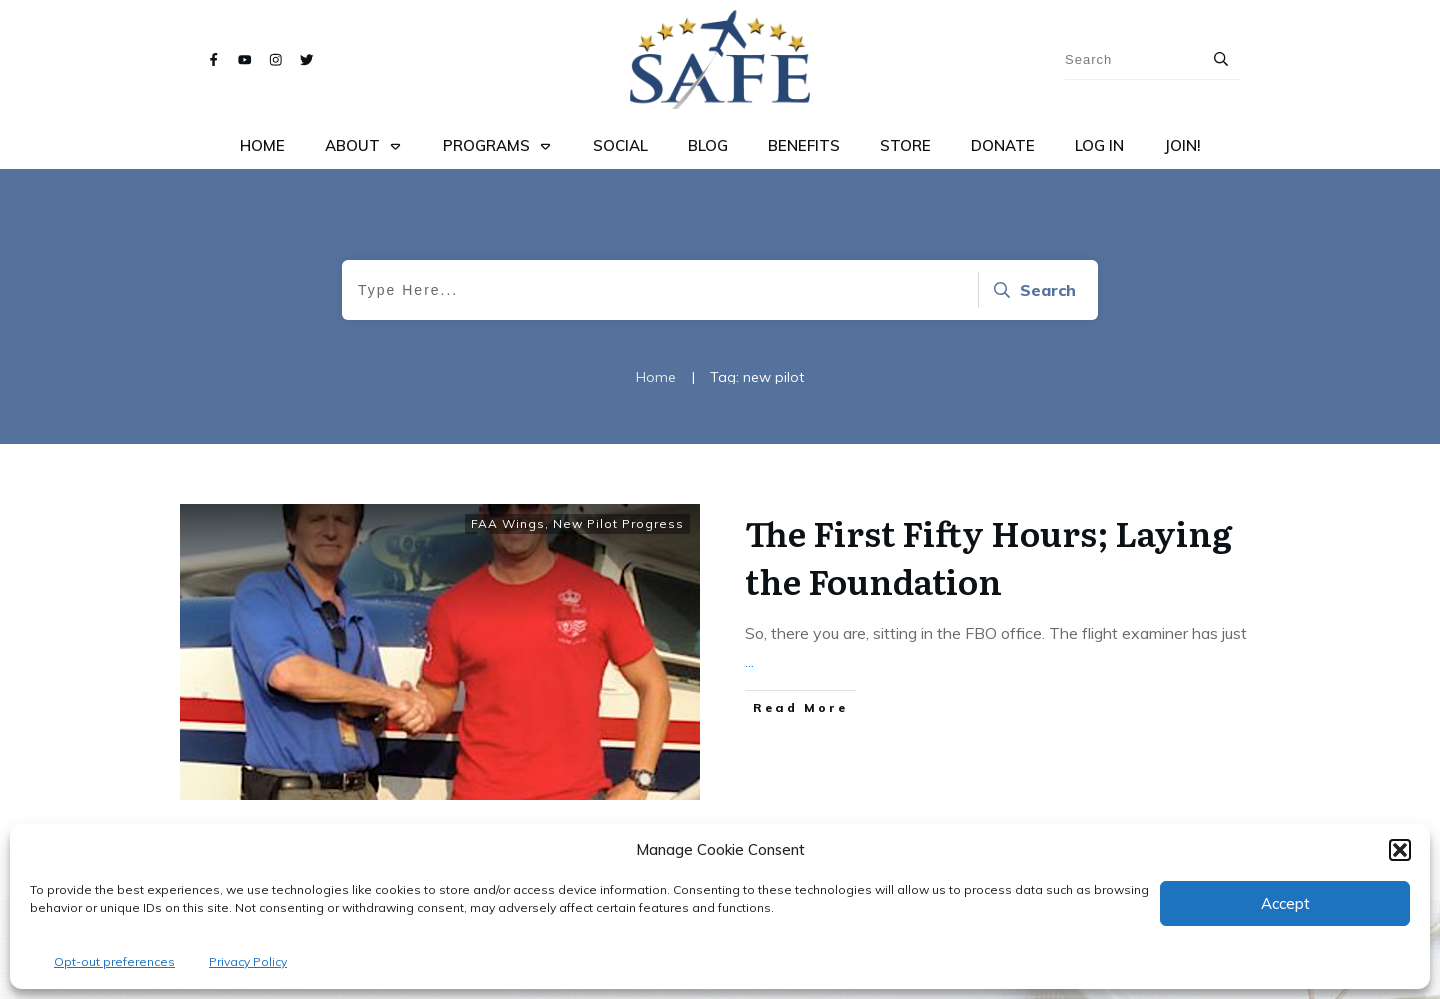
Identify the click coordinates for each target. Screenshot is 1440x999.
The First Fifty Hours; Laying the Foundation (988, 556)
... (749, 661)
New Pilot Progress (618, 523)
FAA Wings (508, 523)
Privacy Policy (248, 961)
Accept (1285, 903)
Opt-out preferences (114, 961)
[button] (1400, 850)
